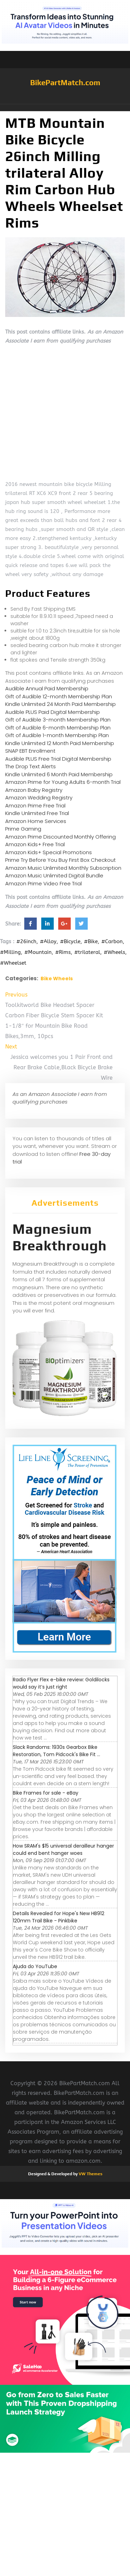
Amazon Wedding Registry (38, 797)
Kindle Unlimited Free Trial (37, 813)
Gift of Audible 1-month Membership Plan (57, 735)
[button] (65, 107)
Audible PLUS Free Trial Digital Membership (58, 758)
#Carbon (112, 941)
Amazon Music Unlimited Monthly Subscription (63, 867)
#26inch (26, 941)
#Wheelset (13, 963)
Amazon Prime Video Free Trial (43, 883)
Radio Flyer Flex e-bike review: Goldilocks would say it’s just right (61, 1683)
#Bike (91, 941)
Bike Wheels (57, 978)
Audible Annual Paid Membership (46, 688)
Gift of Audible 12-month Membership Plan (58, 696)
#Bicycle (70, 941)
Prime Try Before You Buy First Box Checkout (60, 860)
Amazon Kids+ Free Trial (35, 844)
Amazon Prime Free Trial (35, 805)
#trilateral (87, 952)
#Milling (10, 952)
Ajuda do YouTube (35, 1966)
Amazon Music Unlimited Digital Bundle (54, 875)
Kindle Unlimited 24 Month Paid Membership (60, 704)
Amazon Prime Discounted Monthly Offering (60, 836)
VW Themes (90, 2173)
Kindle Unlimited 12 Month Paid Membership (59, 743)
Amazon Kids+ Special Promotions (48, 852)
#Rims (63, 952)
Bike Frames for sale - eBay (45, 1792)
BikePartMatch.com (65, 82)
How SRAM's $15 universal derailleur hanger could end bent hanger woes (63, 1849)
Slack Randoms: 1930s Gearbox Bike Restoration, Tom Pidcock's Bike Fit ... (56, 1751)
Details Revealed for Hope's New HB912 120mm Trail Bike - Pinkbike (58, 1917)
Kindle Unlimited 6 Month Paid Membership (59, 774)
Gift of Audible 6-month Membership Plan (58, 727)
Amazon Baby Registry (33, 790)
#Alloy (48, 941)
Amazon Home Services (35, 821)
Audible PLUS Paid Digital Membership (52, 712)
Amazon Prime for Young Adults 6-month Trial (63, 782)
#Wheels (114, 952)
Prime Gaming (23, 828)
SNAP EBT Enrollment (30, 750)
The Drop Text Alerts (30, 766)
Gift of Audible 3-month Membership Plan (58, 719)
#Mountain (38, 952)
